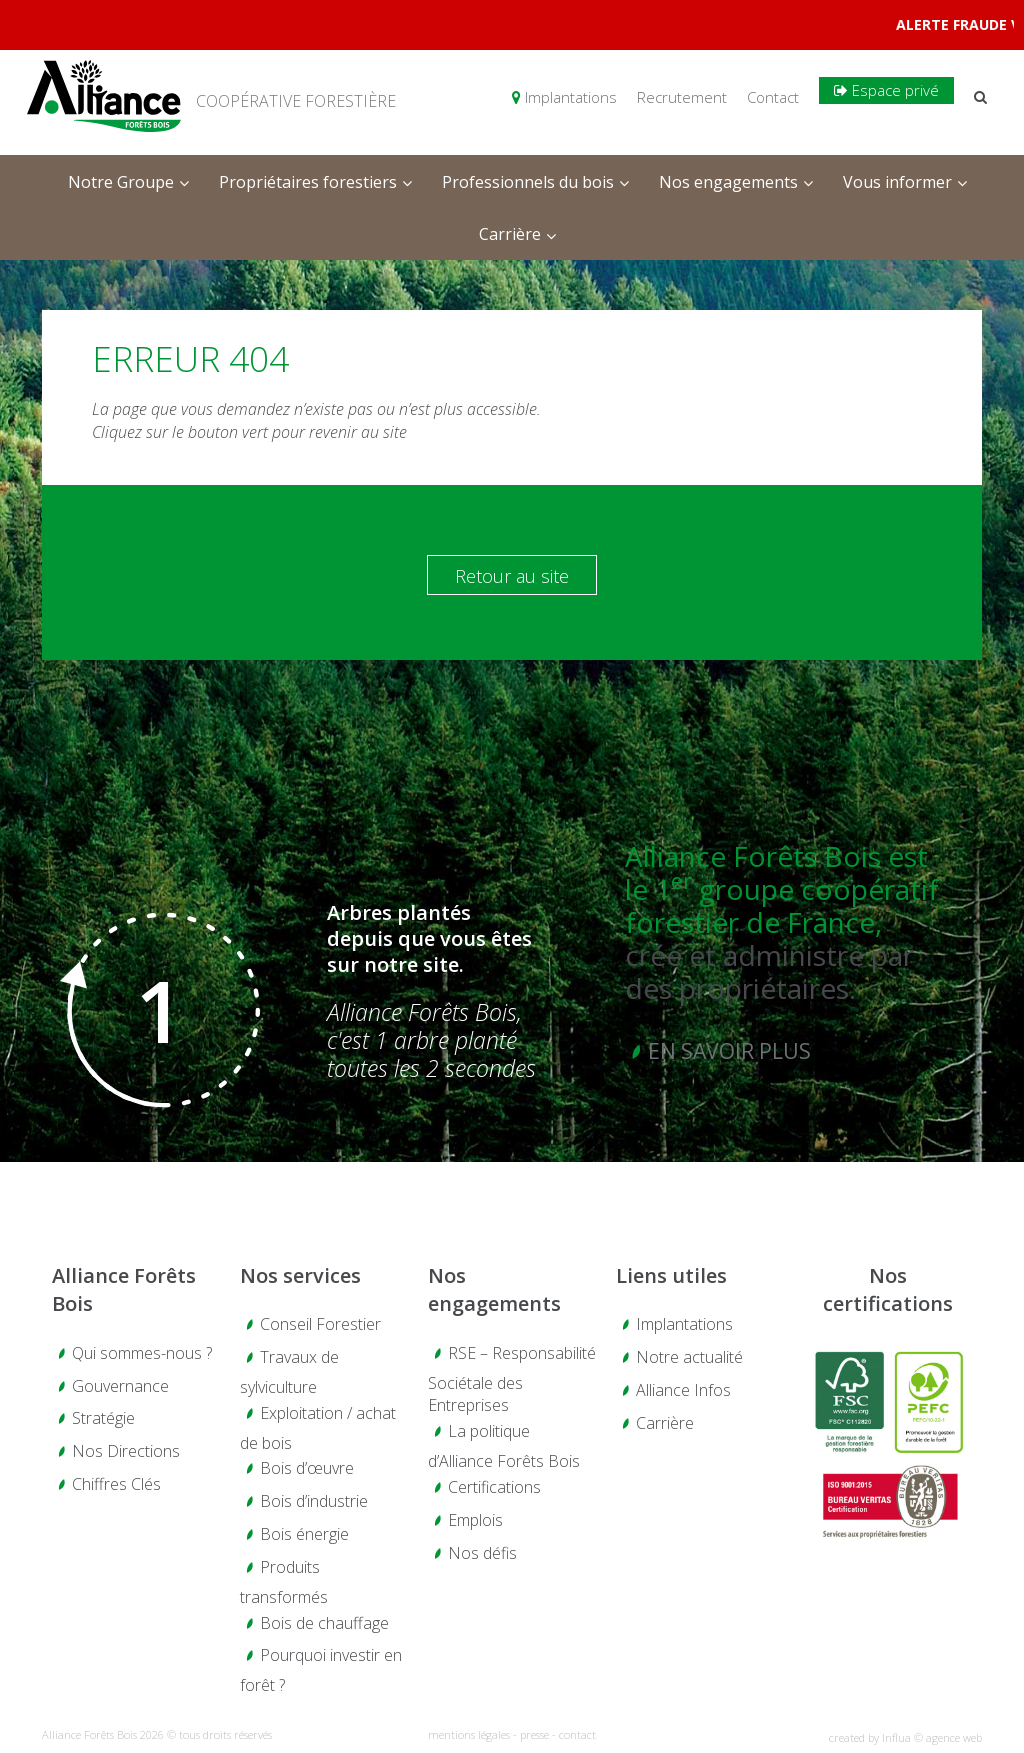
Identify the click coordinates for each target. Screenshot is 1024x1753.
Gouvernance (120, 1386)
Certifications (494, 1487)
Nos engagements (494, 1290)
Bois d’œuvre (307, 1468)
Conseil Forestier (320, 1324)
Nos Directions (126, 1451)
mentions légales (469, 1734)
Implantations (564, 97)
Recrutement (682, 97)
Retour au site (512, 576)
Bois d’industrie (314, 1501)
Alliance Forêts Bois (124, 1290)
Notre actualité (689, 1357)
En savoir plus (729, 1051)
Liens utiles (671, 1275)
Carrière (665, 1423)
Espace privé (886, 90)
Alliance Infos (683, 1390)
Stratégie (103, 1418)
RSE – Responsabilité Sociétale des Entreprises (512, 1379)
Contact (773, 97)
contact (577, 1734)
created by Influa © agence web (905, 1737)
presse (534, 1734)
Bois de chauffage (324, 1623)
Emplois (475, 1520)
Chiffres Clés (116, 1484)
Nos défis (482, 1553)
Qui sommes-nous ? (142, 1353)
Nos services (300, 1275)
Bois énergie (304, 1534)
